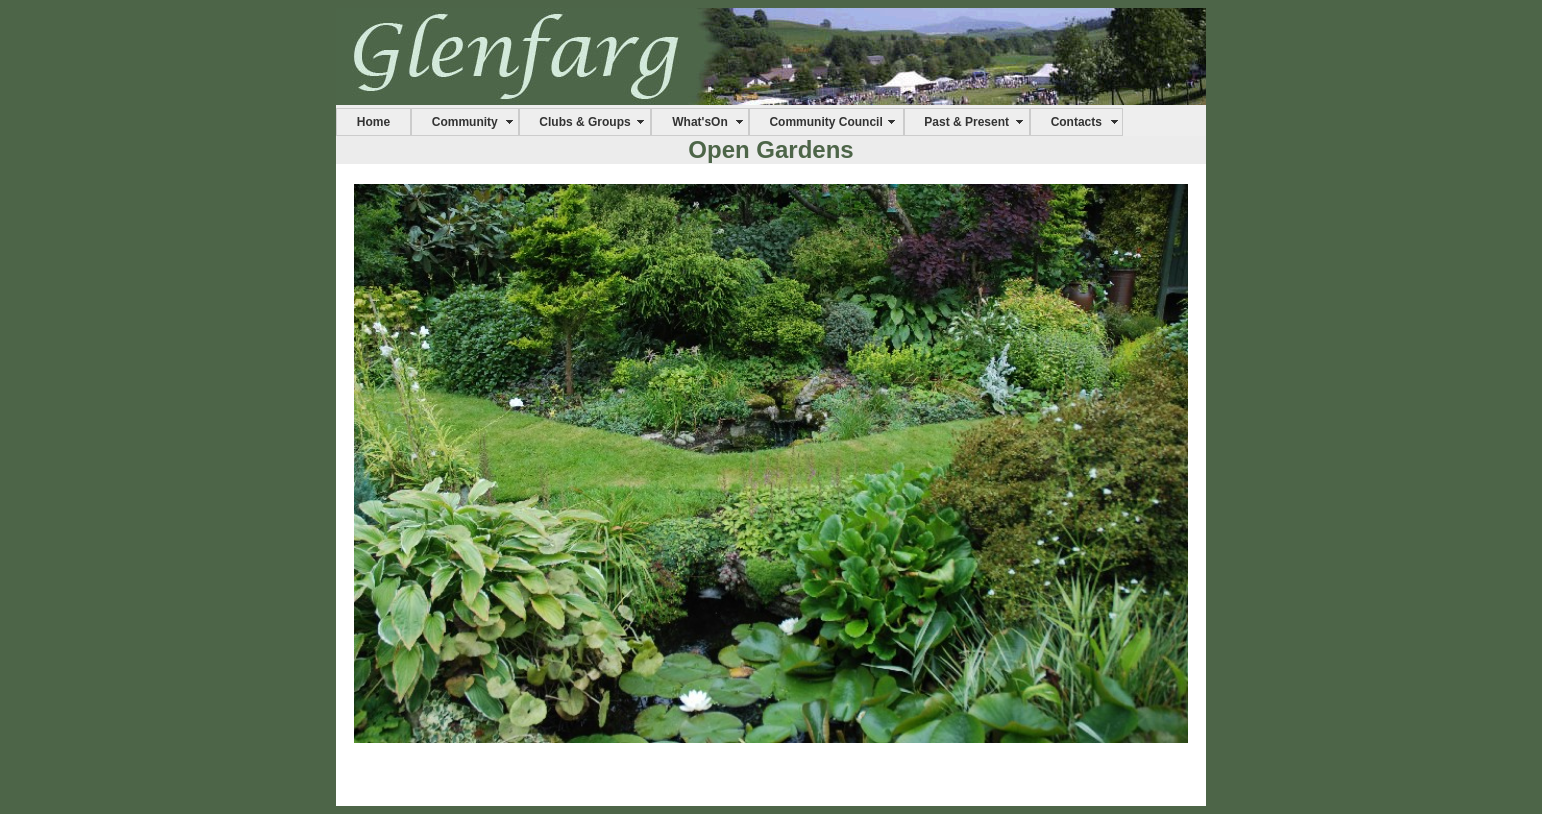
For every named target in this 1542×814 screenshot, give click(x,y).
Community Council (825, 122)
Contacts (1076, 122)
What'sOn (700, 122)
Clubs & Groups (584, 122)
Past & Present (966, 122)
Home (373, 122)
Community (465, 122)
